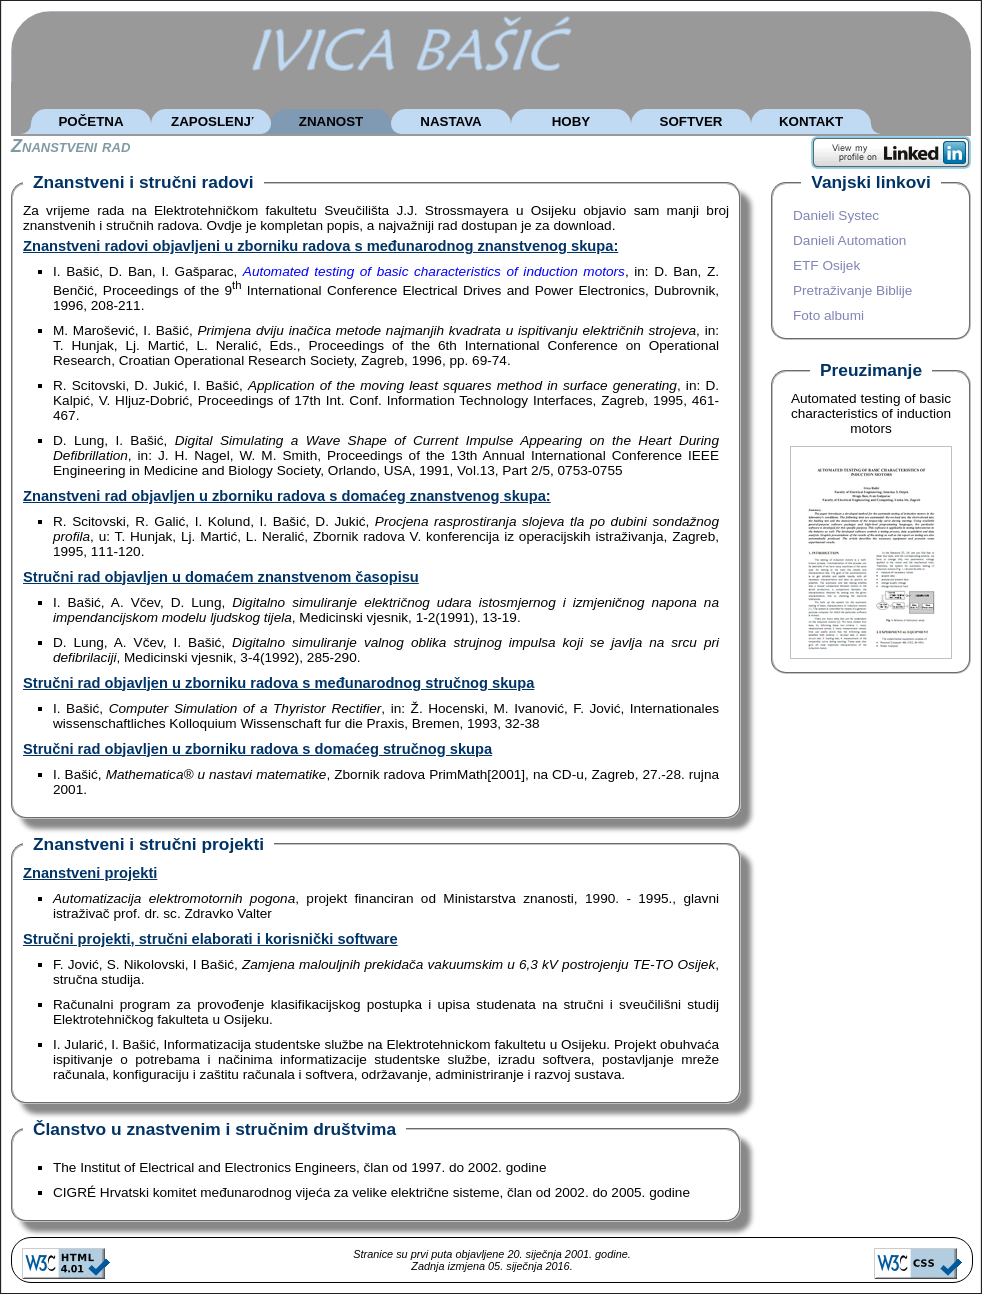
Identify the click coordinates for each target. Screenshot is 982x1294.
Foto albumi (828, 315)
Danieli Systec (836, 215)
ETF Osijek (826, 265)
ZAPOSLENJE (215, 121)
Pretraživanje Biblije (852, 290)
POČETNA (90, 121)
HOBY (571, 121)
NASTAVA (450, 121)
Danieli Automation (849, 240)
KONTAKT (811, 121)
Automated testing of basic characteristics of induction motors (434, 271)
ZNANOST (331, 121)
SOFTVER (691, 121)
